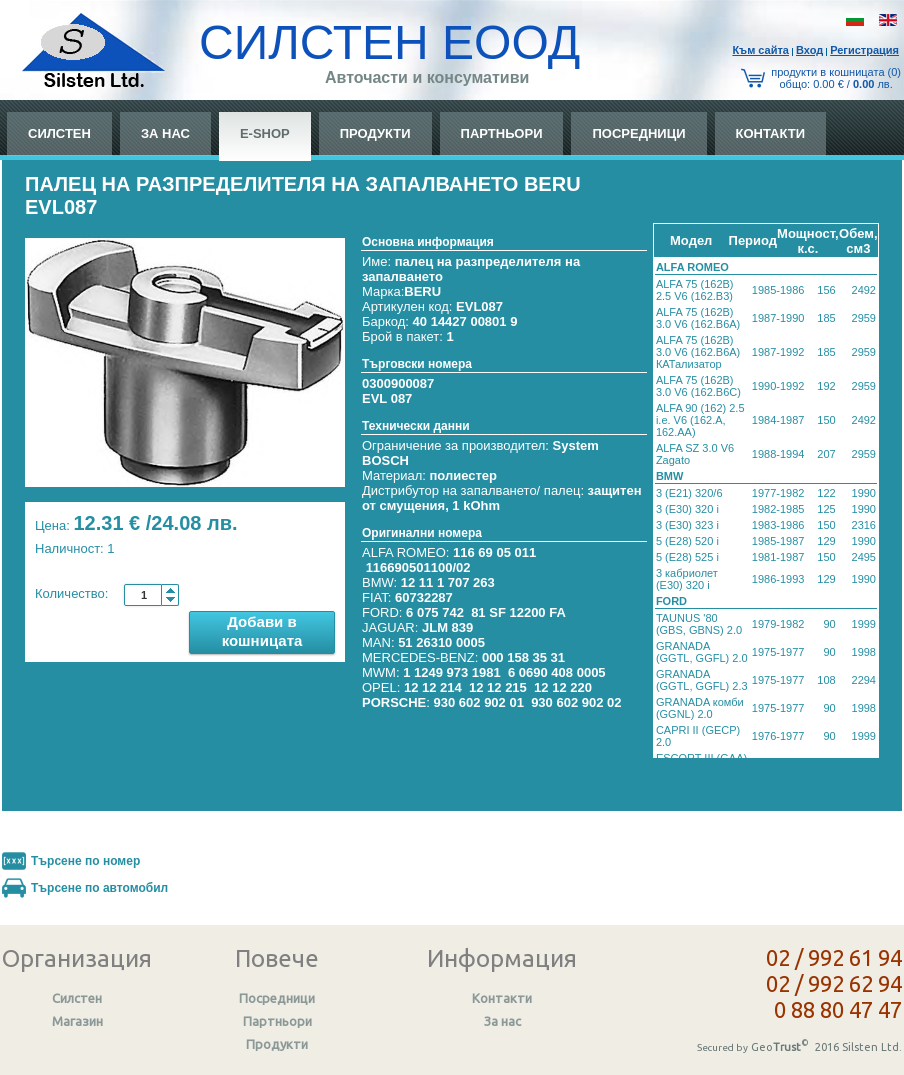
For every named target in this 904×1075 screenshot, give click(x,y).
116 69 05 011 (494, 552)
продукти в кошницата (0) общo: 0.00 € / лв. (836, 78)
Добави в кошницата (262, 631)
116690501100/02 (418, 567)
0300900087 (398, 383)
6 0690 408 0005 (557, 672)
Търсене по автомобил (99, 888)
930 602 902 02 (576, 702)
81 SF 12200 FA (518, 612)
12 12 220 (563, 687)
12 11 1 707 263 (448, 582)
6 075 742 (435, 612)
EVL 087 (387, 398)
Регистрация (864, 50)
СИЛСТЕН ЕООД (389, 42)
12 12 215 (498, 687)
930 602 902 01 (479, 702)
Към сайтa (760, 50)
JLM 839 (447, 627)
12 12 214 (433, 687)
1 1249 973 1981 (452, 672)
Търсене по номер (85, 861)
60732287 (424, 597)
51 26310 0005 (441, 642)
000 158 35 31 (523, 657)
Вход (809, 50)
